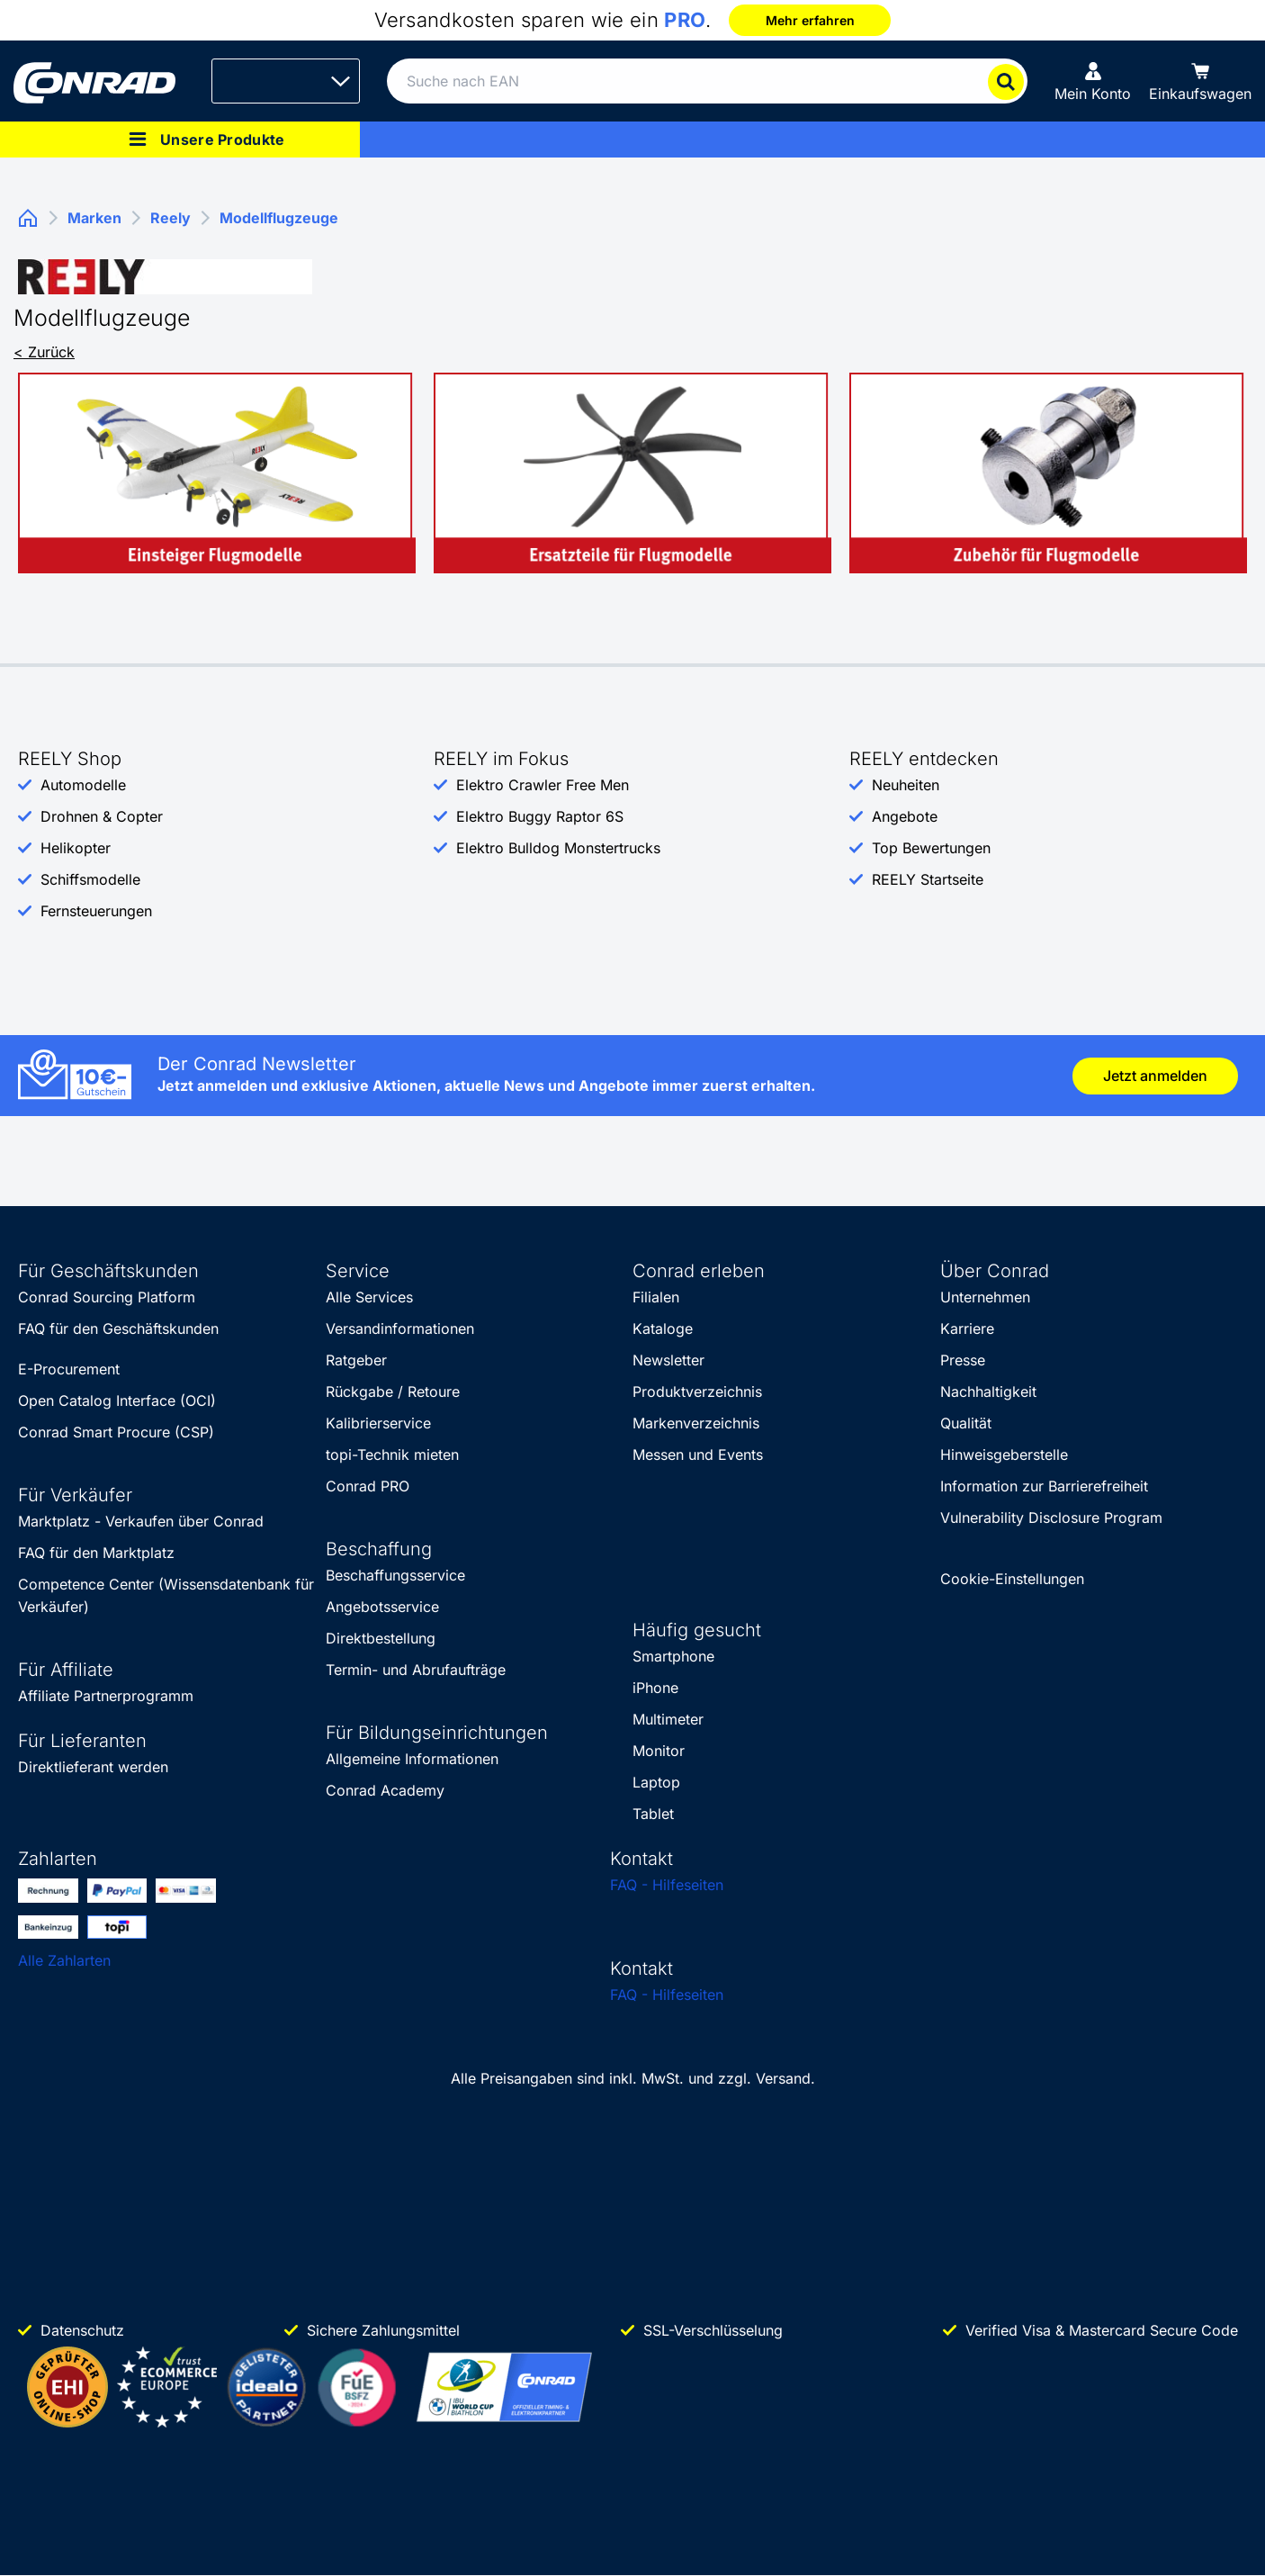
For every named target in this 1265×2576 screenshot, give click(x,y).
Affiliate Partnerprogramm (105, 1696)
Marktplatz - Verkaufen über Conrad (141, 1521)
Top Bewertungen (931, 848)
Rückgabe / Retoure (393, 1392)
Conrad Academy (385, 1790)
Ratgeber (356, 1360)
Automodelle (83, 785)
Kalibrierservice (378, 1423)
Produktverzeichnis (697, 1392)
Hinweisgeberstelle (1004, 1455)
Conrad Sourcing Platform (106, 1297)
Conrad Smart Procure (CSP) (116, 1432)
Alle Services (369, 1297)
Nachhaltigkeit (988, 1392)
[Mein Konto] (1092, 81)
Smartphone (673, 1656)
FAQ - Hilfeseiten (666, 1885)
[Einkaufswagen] (1200, 81)
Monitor (658, 1751)
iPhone (655, 1688)
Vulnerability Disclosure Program (1051, 1518)
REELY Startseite (927, 879)
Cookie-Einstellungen (1012, 1579)
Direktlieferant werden (93, 1767)
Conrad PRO (367, 1486)
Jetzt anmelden (1155, 1076)
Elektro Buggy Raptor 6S (540, 816)
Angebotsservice (382, 1607)
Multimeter (668, 1719)
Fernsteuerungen (96, 911)
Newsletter (668, 1360)
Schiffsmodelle (90, 879)
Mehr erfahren (810, 20)
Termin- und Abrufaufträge (416, 1670)
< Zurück (44, 352)
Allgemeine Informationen (412, 1759)
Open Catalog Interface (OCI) (117, 1401)
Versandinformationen (400, 1329)
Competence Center (86, 1584)
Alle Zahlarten (64, 1960)
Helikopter (75, 848)
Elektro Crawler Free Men (542, 785)
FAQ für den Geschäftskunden (118, 1329)
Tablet (653, 1814)
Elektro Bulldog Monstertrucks (558, 848)
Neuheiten (905, 785)
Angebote (905, 816)
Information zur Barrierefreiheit (1044, 1486)
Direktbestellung (380, 1638)
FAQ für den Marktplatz (96, 1553)
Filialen (655, 1297)
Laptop (656, 1782)
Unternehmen (985, 1297)
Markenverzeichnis (695, 1423)
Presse (962, 1360)
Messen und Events (697, 1455)
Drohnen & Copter (101, 816)
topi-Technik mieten (392, 1455)
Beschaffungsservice (395, 1575)
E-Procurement (69, 1369)
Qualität (965, 1423)
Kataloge (662, 1329)
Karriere (967, 1329)
